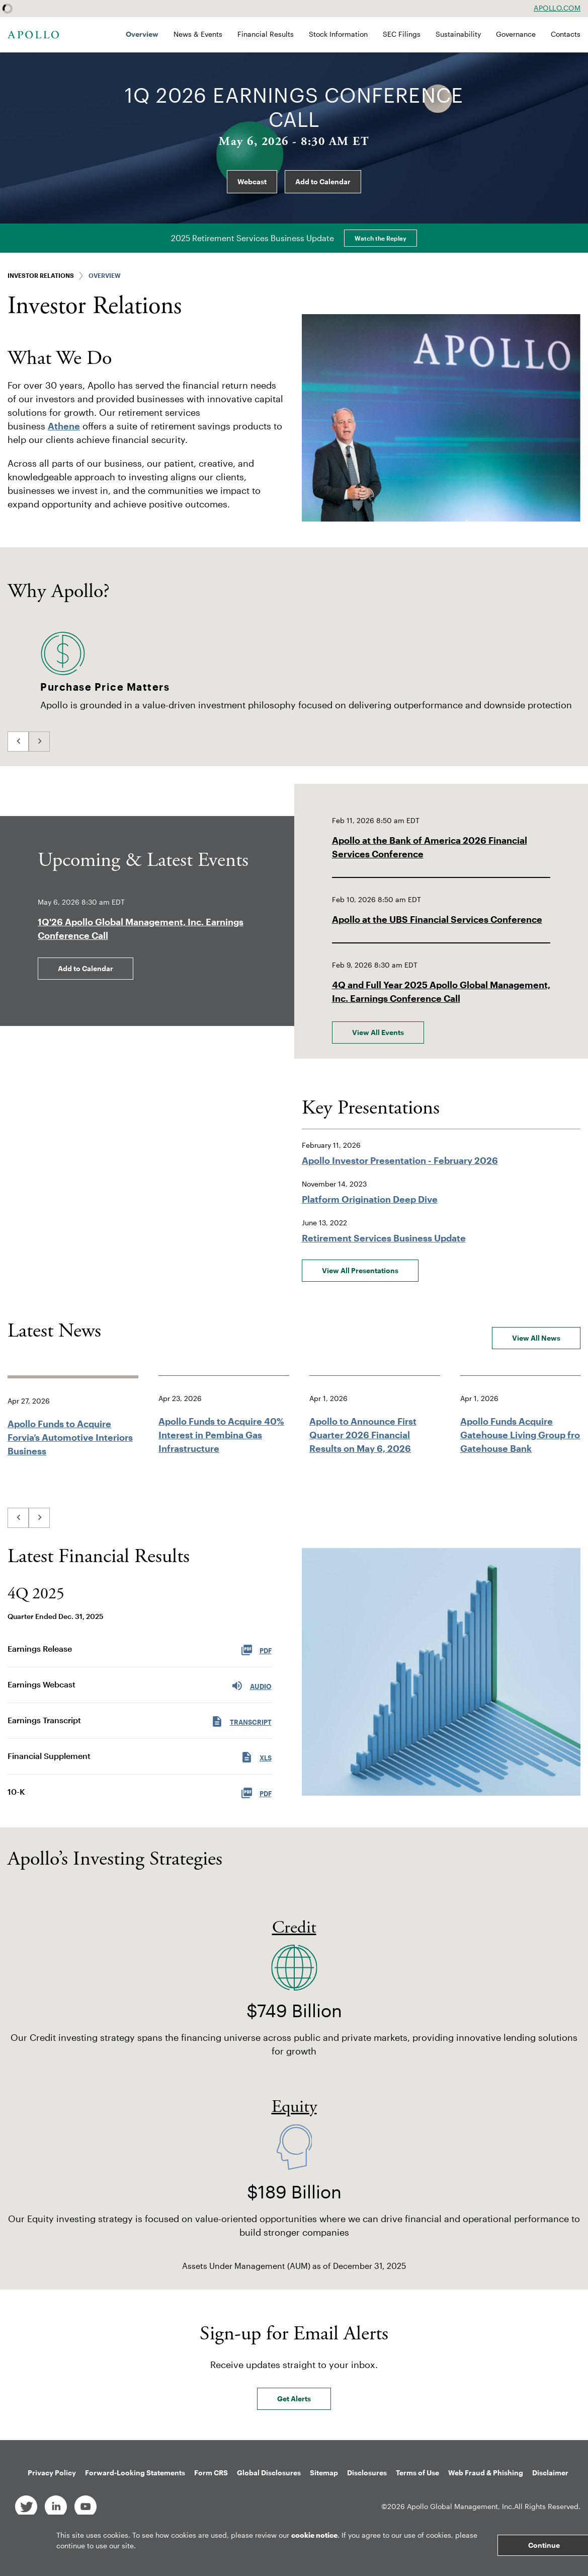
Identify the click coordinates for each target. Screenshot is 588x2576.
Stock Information (338, 34)
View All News (536, 1338)
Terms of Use (417, 2472)
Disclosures (367, 2472)
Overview (142, 34)
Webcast (252, 181)
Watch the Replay (380, 238)
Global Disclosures (269, 2472)
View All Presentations (360, 1270)
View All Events (378, 1032)
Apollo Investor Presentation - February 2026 (400, 1160)
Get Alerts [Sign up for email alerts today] (294, 2398)
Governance (516, 34)
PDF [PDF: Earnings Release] (256, 1649)
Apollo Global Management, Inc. (460, 2506)
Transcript (241, 1720)
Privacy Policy (52, 2472)
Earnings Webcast (41, 1684)
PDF (256, 1792)
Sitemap (324, 2472)
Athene (64, 425)
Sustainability (458, 34)
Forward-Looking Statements (135, 2472)
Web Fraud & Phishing (485, 2472)
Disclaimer (550, 2472)
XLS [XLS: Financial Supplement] (256, 1756)
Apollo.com (557, 8)
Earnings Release (40, 1648)
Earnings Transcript (44, 1720)
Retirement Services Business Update (384, 1237)
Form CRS (211, 2472)
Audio (251, 1684)
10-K (16, 1791)
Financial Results (265, 34)
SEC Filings (402, 34)
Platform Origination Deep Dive (370, 1199)
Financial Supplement (49, 1755)
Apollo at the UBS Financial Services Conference (437, 919)
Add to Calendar (323, 181)
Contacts (565, 34)
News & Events (198, 34)
